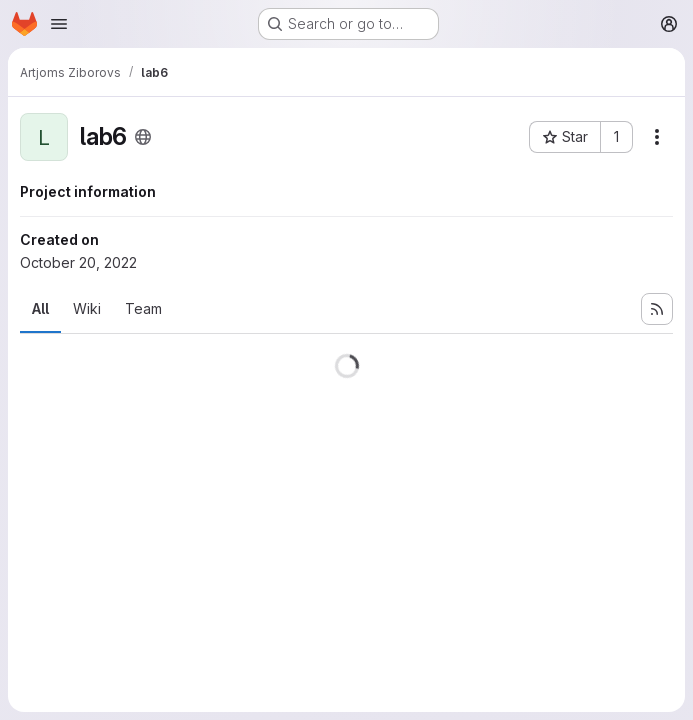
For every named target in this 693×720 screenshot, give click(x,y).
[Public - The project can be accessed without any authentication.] (143, 137)
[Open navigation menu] (59, 24)
